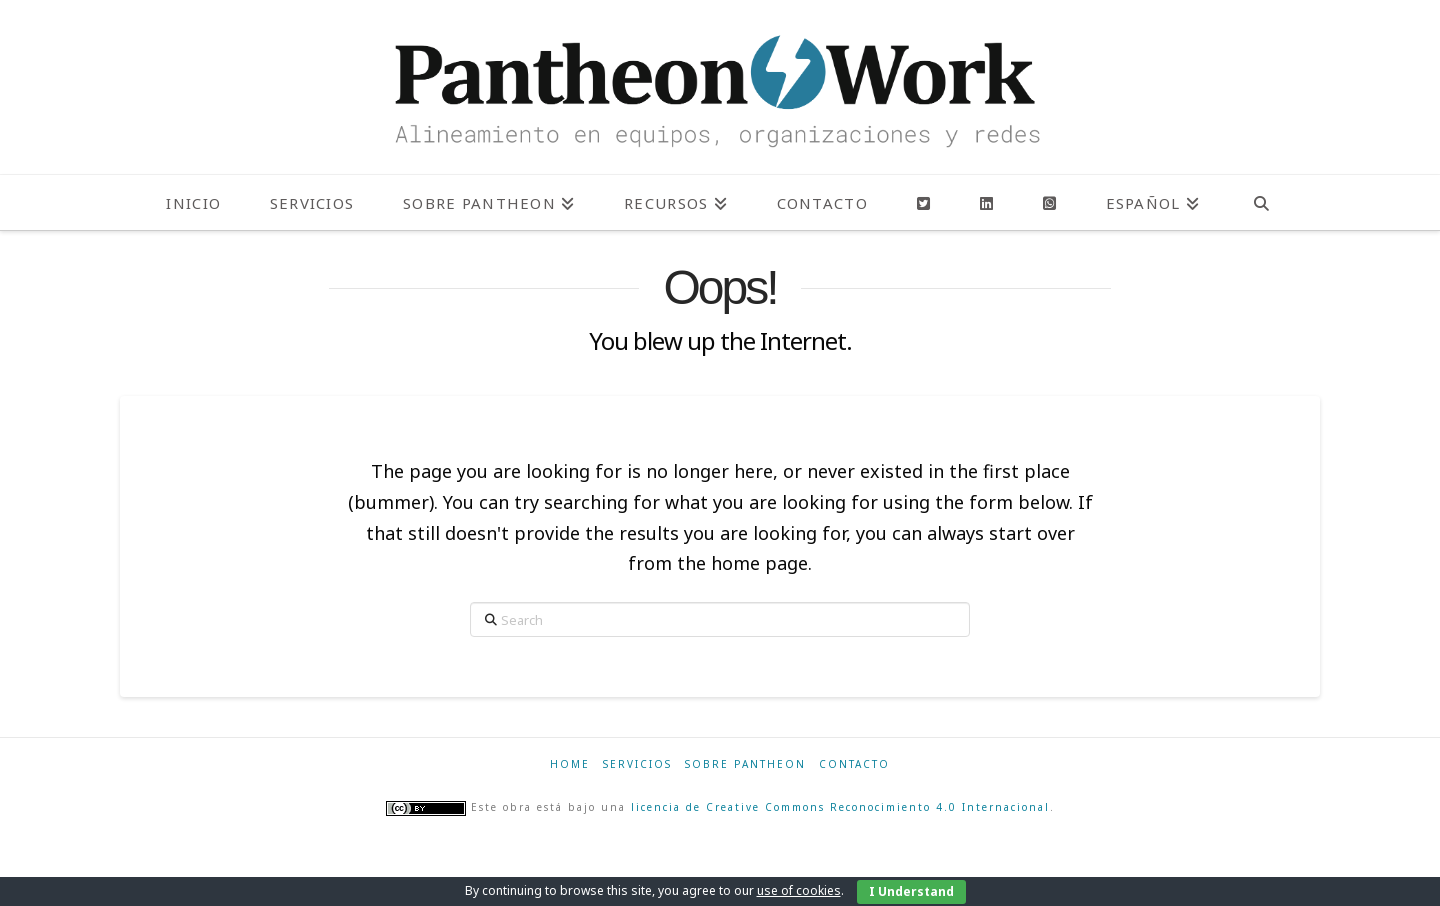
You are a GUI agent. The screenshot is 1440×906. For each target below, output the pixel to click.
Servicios (637, 764)
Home (570, 764)
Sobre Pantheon (745, 764)
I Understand (911, 891)
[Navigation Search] (1261, 202)
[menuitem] (1152, 202)
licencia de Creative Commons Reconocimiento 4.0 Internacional (840, 807)
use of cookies (799, 890)
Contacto (854, 764)
